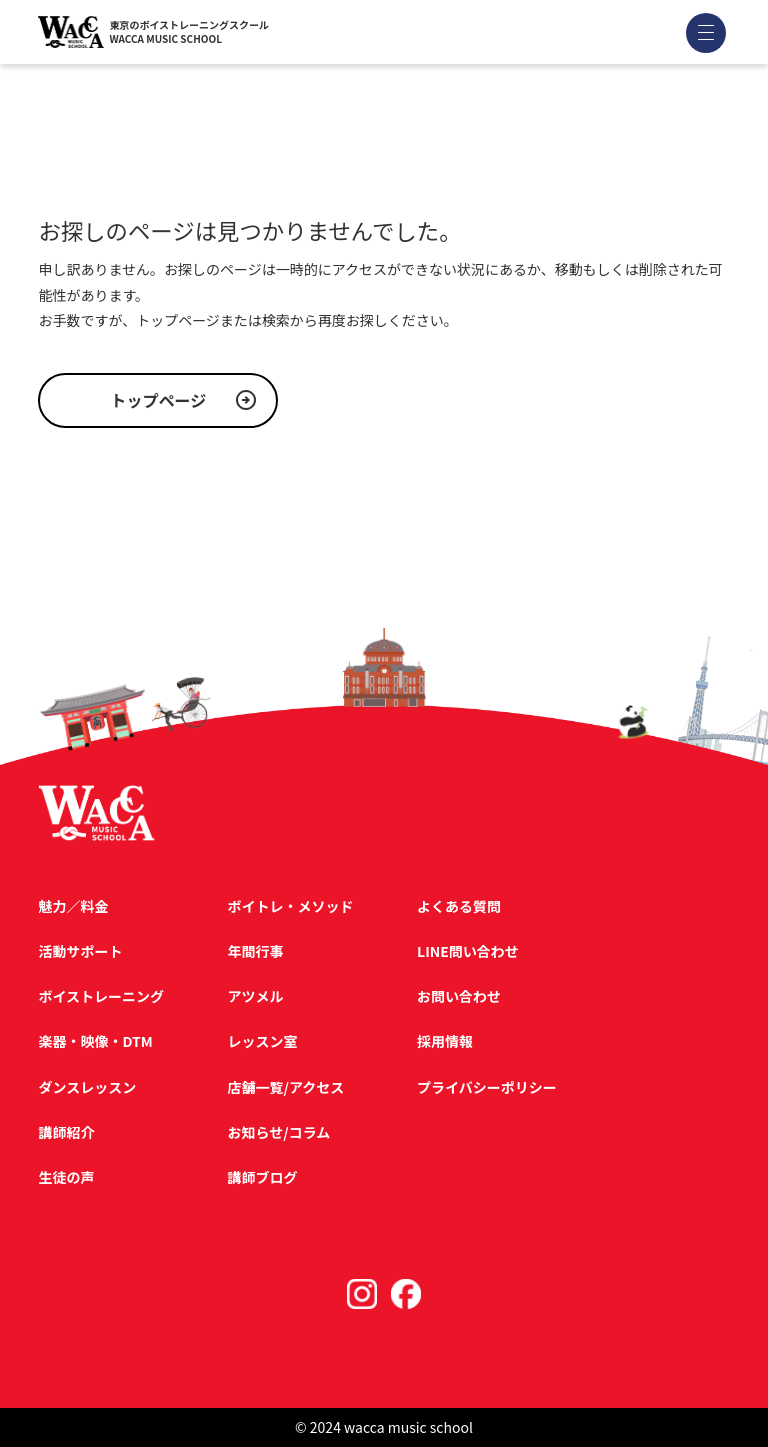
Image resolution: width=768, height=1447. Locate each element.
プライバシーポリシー (487, 1087)
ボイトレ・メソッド (291, 906)
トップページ (159, 400)
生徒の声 (66, 1177)
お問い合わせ (459, 996)
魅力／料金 (73, 906)
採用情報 (445, 1041)
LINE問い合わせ (468, 951)
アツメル (256, 996)
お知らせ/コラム (279, 1132)
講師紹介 (66, 1132)
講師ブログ (263, 1177)
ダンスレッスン (87, 1087)
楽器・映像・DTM (95, 1041)
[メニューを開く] (706, 32)
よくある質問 (459, 906)
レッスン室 (263, 1041)
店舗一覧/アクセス (286, 1087)
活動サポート (80, 951)
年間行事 (256, 951)
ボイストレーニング (101, 996)
